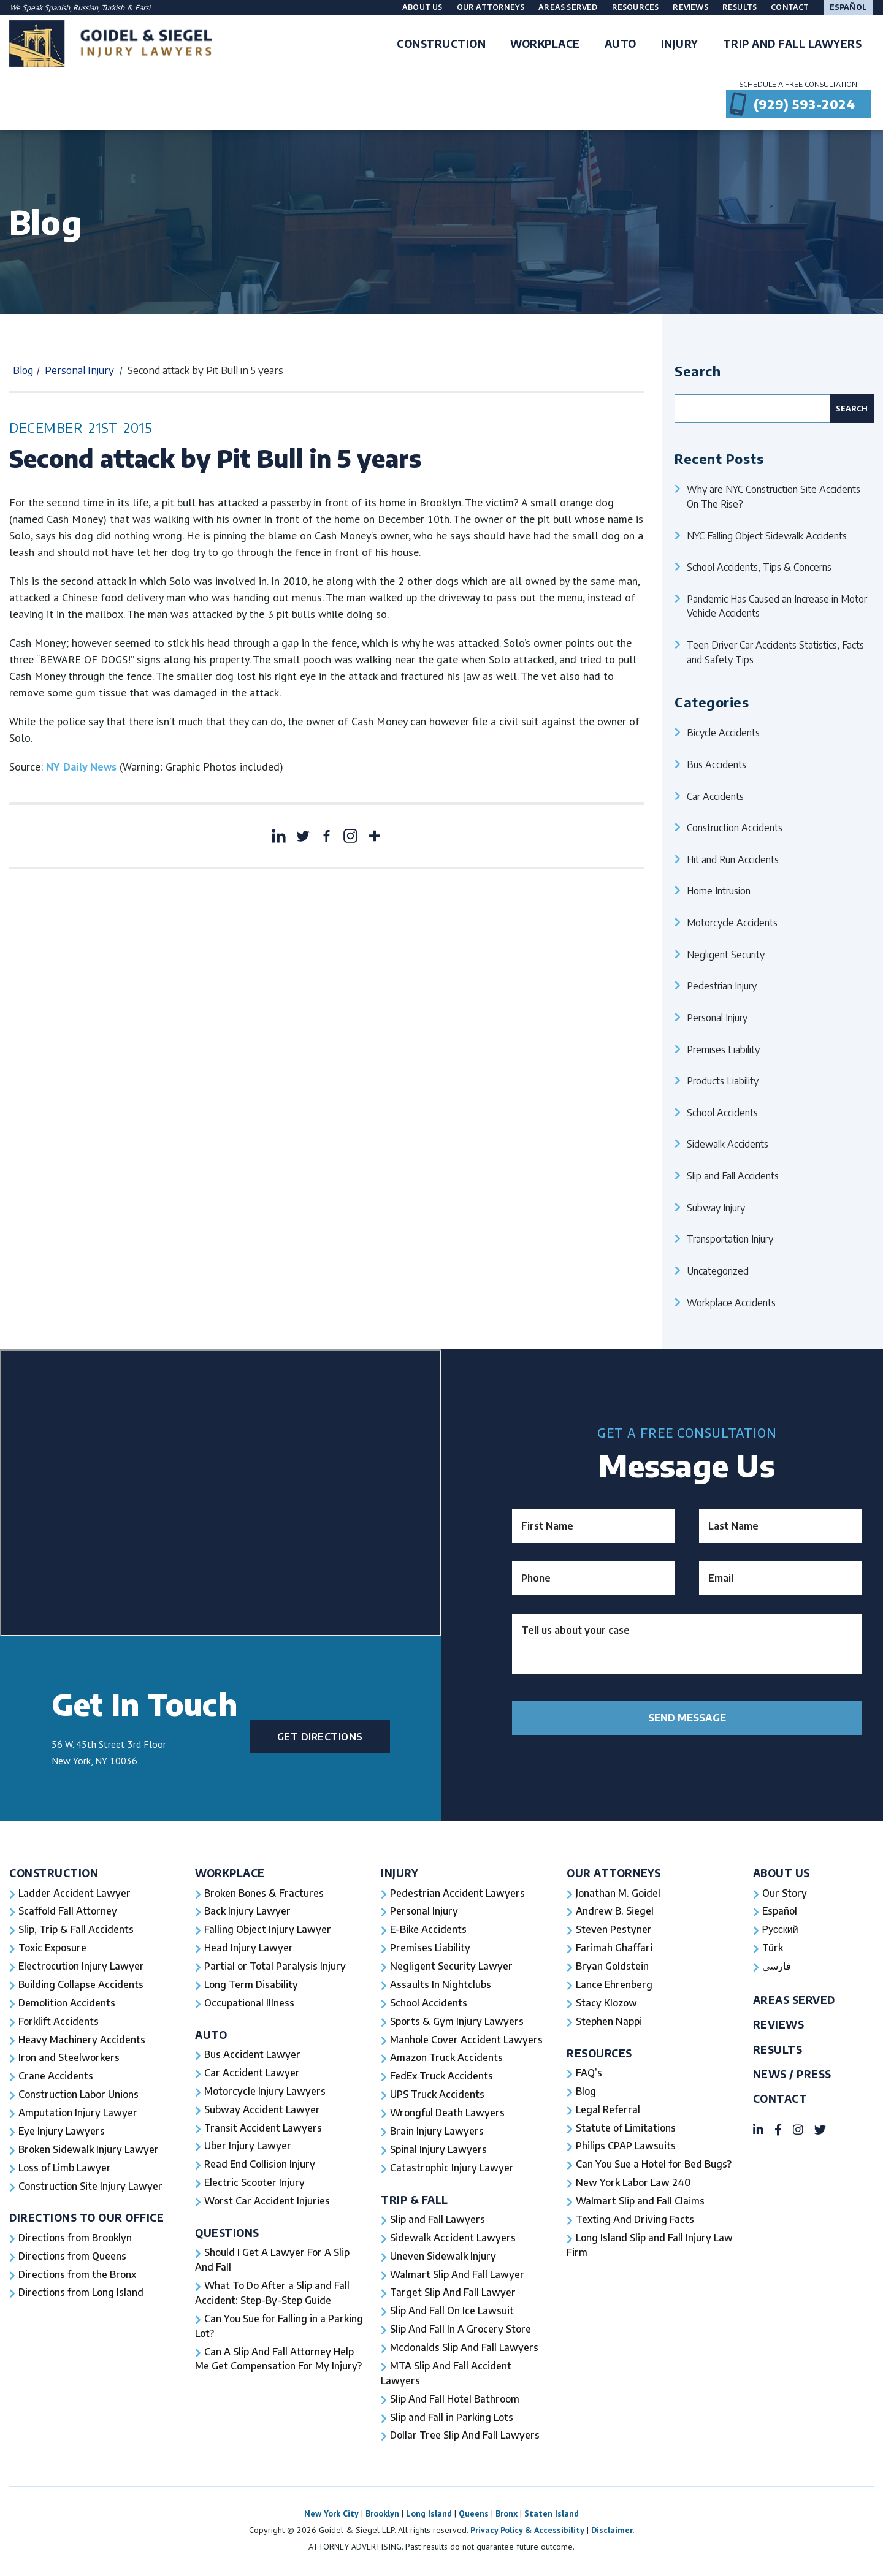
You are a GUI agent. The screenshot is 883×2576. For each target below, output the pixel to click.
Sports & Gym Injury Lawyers (457, 2022)
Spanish (57, 7)
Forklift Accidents (58, 2022)
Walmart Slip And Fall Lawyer (457, 2276)
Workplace (230, 1873)
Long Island (429, 2515)
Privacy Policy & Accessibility (527, 2532)
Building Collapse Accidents (80, 1986)
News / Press (792, 2074)
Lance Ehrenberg (614, 1986)
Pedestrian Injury (722, 985)
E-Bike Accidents (428, 1930)
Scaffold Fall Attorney (67, 1912)
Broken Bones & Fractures (264, 1894)
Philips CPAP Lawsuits (626, 2147)
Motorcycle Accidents (732, 922)
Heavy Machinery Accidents (81, 2041)
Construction (53, 1873)
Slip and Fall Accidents (733, 1175)
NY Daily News (81, 767)
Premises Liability (723, 1049)
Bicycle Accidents (723, 732)
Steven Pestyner (614, 1930)
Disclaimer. (612, 2532)
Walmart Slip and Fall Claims (640, 2203)
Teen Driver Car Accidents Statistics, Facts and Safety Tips (775, 652)
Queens (474, 2515)
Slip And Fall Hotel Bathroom (454, 2401)
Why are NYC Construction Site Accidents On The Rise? (773, 496)
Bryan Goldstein (612, 1967)
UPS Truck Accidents (437, 2096)
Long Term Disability (251, 1986)
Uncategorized (718, 1270)
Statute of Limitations (626, 2129)
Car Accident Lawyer (252, 2074)
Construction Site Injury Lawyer (90, 2188)
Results (739, 7)
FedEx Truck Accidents (441, 2077)
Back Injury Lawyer (247, 1912)
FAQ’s (589, 2074)
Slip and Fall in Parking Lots (452, 2420)
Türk (772, 1949)
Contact (790, 7)
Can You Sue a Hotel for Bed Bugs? (654, 2166)
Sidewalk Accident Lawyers (453, 2239)
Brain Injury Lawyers (437, 2133)
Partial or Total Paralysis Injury (275, 1967)
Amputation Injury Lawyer (78, 2114)
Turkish (113, 7)
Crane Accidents (55, 2077)
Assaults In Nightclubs (440, 1986)
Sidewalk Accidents (727, 1143)
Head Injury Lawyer (249, 1949)
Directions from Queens (72, 2258)
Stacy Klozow (606, 2004)
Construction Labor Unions (78, 2096)
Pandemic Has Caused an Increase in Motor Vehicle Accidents (777, 606)
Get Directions (320, 1737)
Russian (85, 7)
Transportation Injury (730, 1238)
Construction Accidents (734, 827)
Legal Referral (608, 2111)
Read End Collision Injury (259, 2166)
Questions (227, 2234)
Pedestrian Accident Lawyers (458, 1894)
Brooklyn (382, 2515)
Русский (780, 1930)
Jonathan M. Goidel (618, 1894)
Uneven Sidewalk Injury (443, 2258)
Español (848, 7)
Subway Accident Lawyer (262, 2111)
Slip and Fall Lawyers (438, 2221)
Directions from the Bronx (77, 2276)
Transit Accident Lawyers (263, 2129)
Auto (211, 2035)
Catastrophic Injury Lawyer (452, 2169)
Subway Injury (716, 1207)
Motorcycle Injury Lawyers (265, 2092)
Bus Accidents (716, 764)
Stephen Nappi (609, 2022)
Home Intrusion (719, 890)
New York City (331, 2515)
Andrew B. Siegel (615, 1912)
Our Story (784, 1894)
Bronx (506, 2515)
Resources (635, 7)
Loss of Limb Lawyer (65, 2169)
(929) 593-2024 (804, 104)
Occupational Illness (249, 2004)
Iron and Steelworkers (69, 2059)
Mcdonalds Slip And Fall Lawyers (464, 2350)
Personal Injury (79, 370)
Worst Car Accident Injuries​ (267, 2203)
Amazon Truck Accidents (446, 2059)
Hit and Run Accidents (733, 859)
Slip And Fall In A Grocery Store (460, 2331)
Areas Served (567, 7)
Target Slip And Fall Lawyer (453, 2294)
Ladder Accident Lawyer (75, 1894)
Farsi (142, 7)
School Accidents (722, 1112)
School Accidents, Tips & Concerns (759, 567)
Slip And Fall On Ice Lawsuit (452, 2313)
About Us (422, 7)
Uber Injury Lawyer (248, 2147)
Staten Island (551, 2515)
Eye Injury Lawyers (61, 2133)
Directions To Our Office (87, 2219)
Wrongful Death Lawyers (448, 2114)
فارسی (776, 1967)
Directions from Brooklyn (75, 2239)
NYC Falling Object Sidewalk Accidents (767, 535)
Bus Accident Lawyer (252, 2055)
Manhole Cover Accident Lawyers (466, 2041)
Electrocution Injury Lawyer (81, 1967)
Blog (23, 370)
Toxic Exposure (52, 1949)
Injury (399, 1873)
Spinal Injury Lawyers (438, 2151)
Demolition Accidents (67, 2004)
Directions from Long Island (81, 2294)
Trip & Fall (415, 2201)
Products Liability (723, 1080)
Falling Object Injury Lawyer (268, 1930)
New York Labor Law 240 (634, 2184)
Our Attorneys (491, 7)
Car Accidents (715, 796)
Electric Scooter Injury (254, 2184)
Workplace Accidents (731, 1302)
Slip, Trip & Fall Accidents (76, 1930)
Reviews (690, 7)
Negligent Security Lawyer (451, 1967)
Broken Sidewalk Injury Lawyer (88, 2151)
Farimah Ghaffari (614, 1949)
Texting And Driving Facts (635, 2221)
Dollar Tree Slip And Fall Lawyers (465, 2438)
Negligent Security (726, 954)
